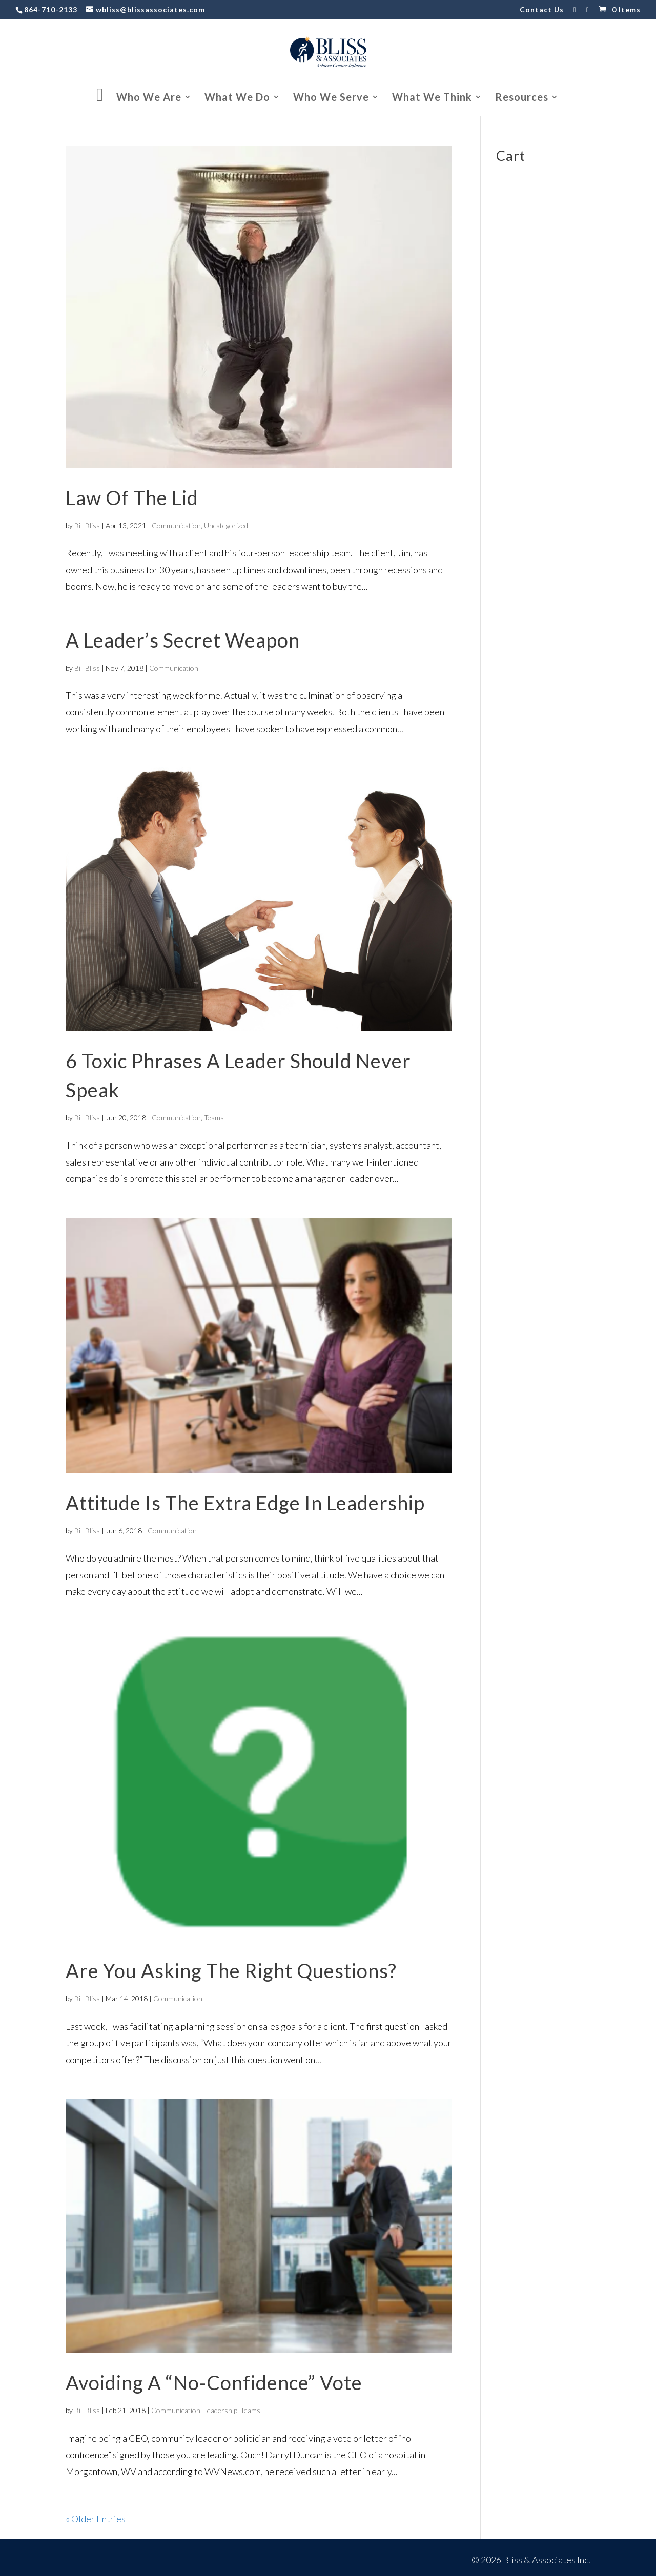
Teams (214, 1117)
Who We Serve (331, 98)
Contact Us (542, 10)
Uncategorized (226, 525)
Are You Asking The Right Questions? (231, 1970)
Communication (176, 525)
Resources (521, 98)
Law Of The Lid (132, 497)
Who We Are (148, 98)
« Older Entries (96, 2518)
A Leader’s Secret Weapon (183, 640)
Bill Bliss (87, 525)
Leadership (220, 2410)
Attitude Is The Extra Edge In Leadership (245, 1502)
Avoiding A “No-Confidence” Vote (214, 2382)
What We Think (432, 98)
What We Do (237, 98)
